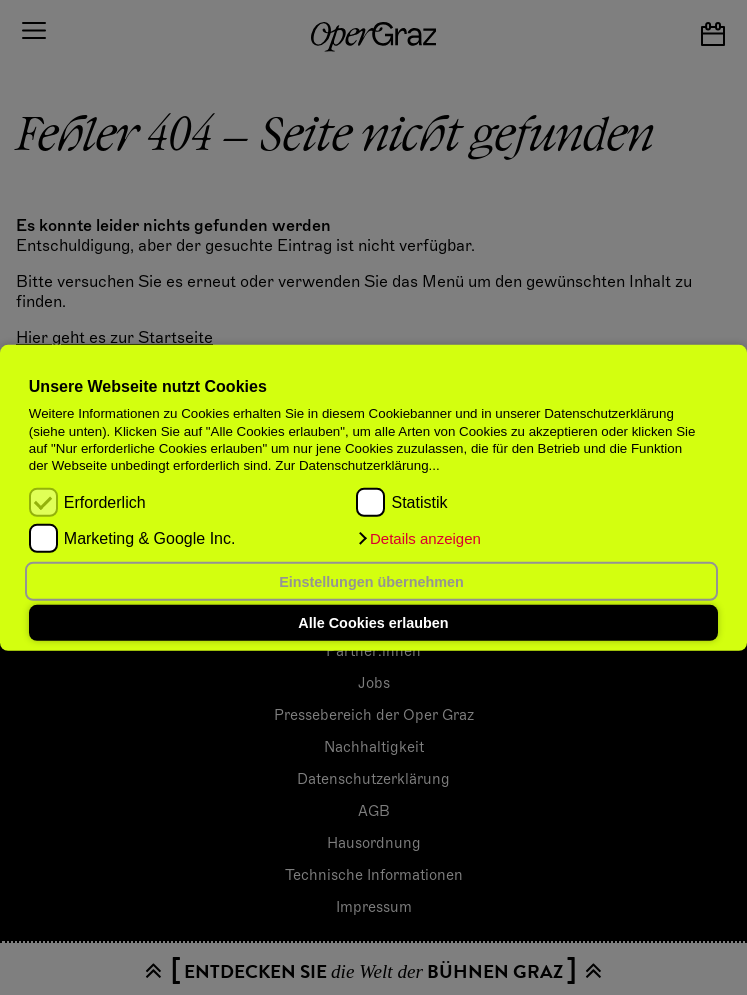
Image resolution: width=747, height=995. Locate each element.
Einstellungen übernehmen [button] (371, 581)
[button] (418, 539)
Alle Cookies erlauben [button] (373, 623)
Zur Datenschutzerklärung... (357, 465)
